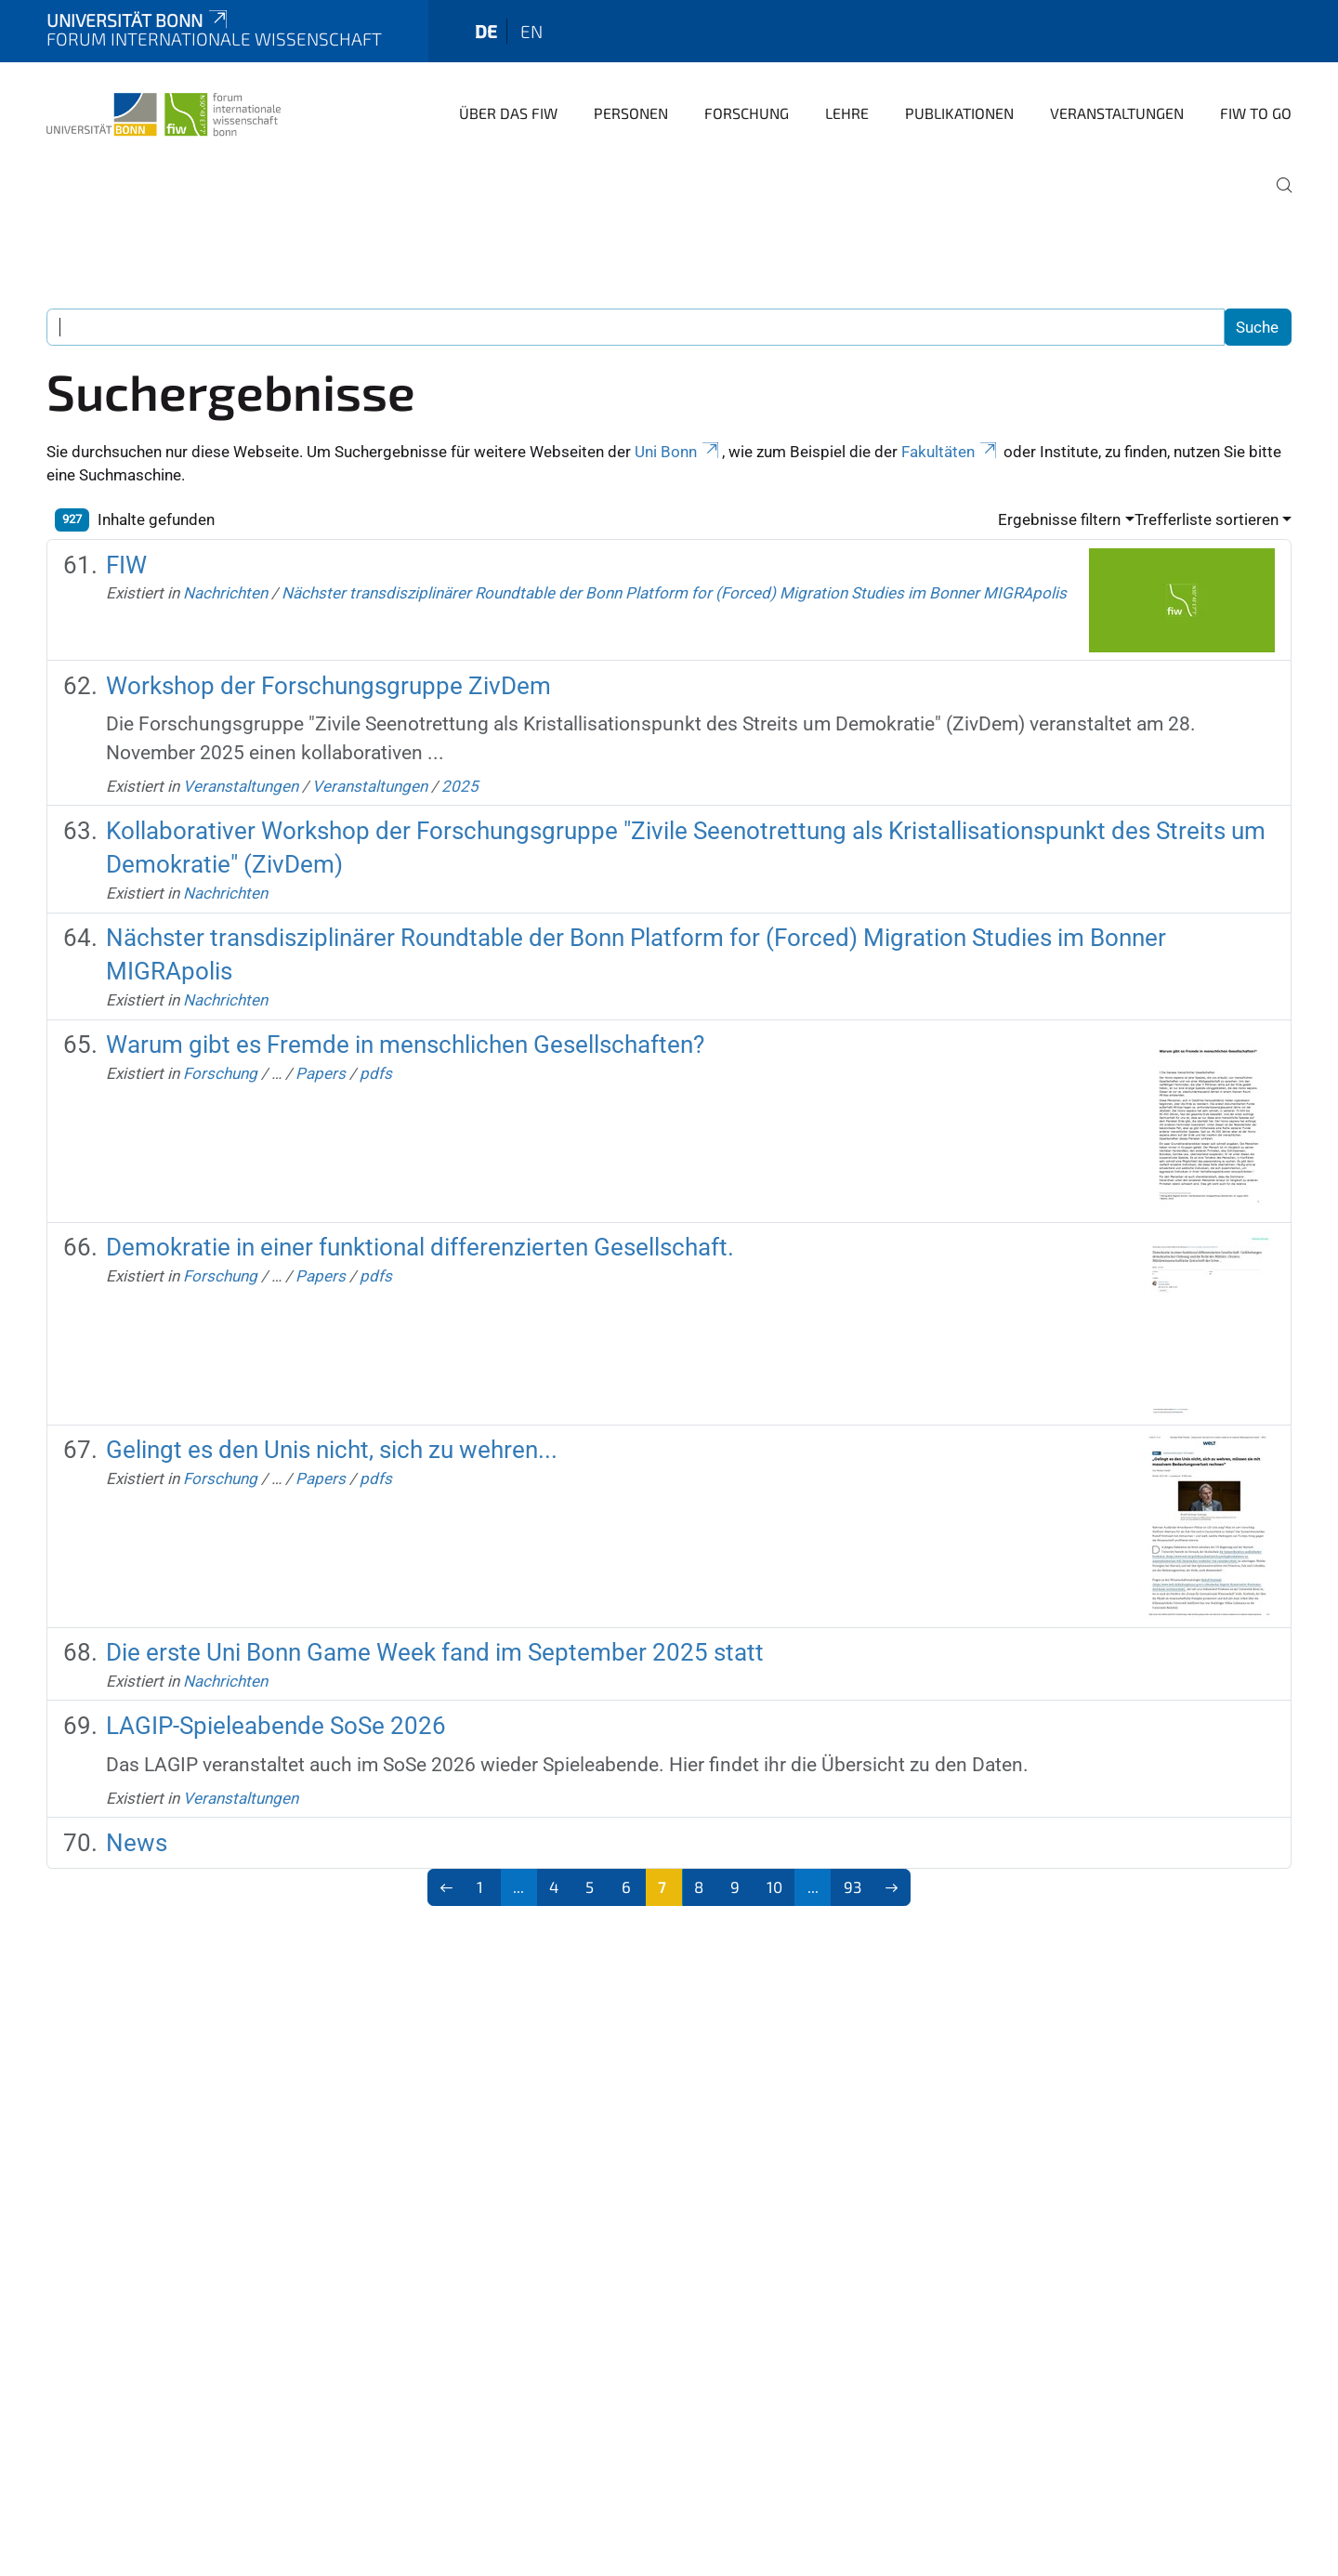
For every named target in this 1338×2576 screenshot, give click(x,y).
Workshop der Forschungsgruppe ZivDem (328, 686)
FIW (126, 565)
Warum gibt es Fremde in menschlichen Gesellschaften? (405, 1044)
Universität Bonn (138, 20)
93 (852, 1886)
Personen (631, 113)
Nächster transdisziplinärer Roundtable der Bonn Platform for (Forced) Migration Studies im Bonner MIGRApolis (674, 593)
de (486, 31)
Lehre (847, 113)
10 (774, 1886)
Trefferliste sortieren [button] (1207, 519)
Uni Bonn (678, 451)
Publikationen (959, 113)
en (531, 31)
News (136, 1843)
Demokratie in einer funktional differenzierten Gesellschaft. (420, 1247)
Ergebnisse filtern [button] (1059, 519)
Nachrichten (225, 593)
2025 (460, 786)
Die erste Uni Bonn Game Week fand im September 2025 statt (435, 1652)
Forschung (746, 113)
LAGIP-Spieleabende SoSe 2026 (276, 1726)
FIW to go (1256, 113)
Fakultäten (950, 451)
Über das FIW (508, 113)
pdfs (376, 1073)
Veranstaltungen (1117, 113)
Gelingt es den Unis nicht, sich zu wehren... (332, 1450)
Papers (320, 1073)
